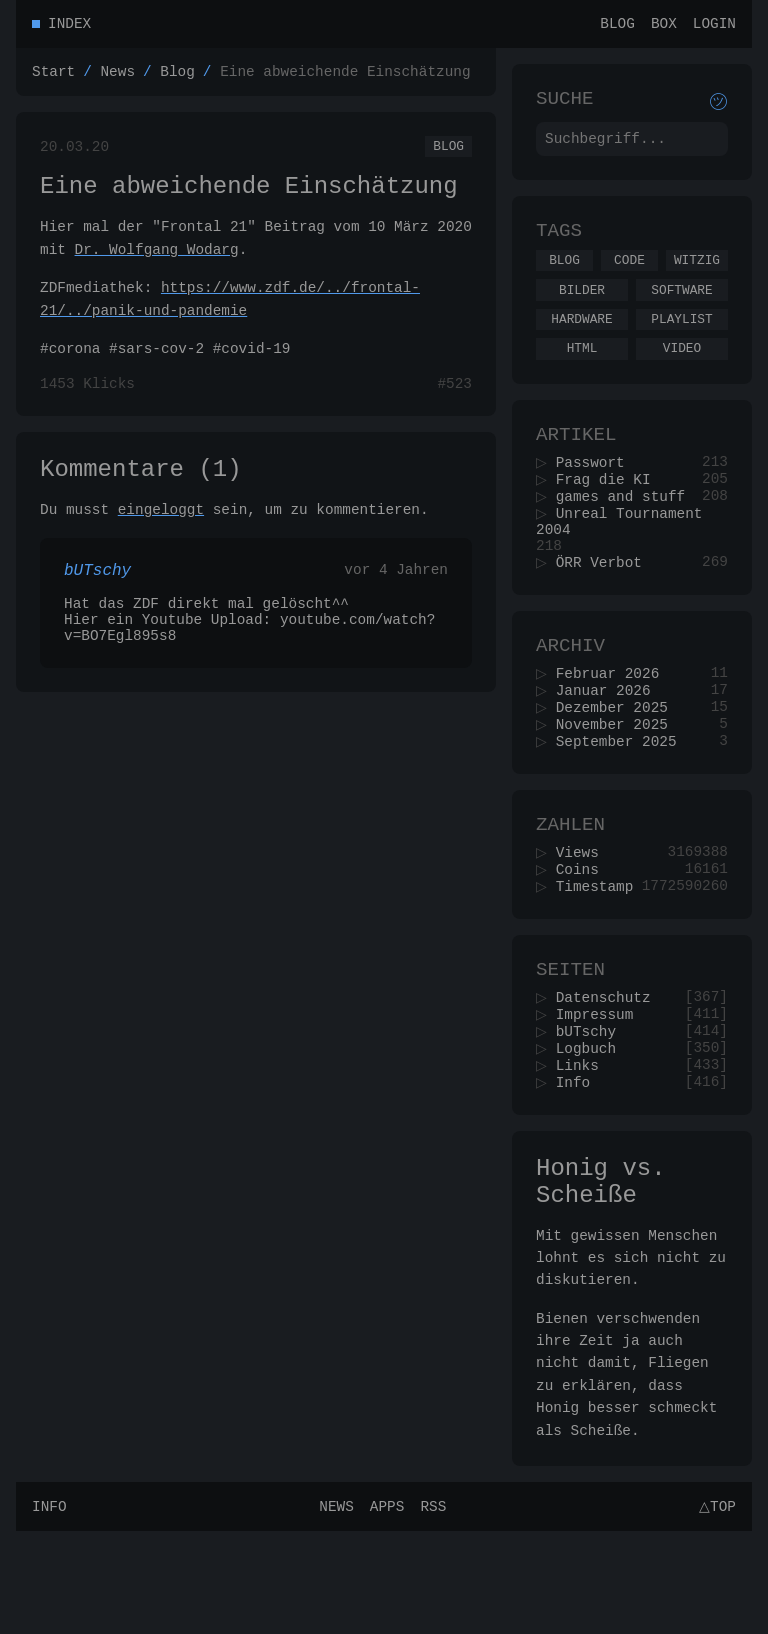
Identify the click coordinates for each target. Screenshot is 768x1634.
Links (583, 1151)
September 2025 (622, 801)
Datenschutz (609, 1075)
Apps (384, 1608)
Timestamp (601, 957)
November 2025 (618, 782)
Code (629, 275)
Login (714, 25)
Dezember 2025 (618, 763)
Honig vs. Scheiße (601, 1277)
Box (664, 25)
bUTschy (592, 1113)
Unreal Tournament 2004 (622, 560)
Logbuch (592, 1132)
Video (682, 372)
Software (681, 308)
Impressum (601, 1094)
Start (53, 76)
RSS (430, 1608)
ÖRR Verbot (605, 607)
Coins (583, 938)
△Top (714, 1608)
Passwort (596, 493)
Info (579, 1170)
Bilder (582, 308)
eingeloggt (161, 533)
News (117, 76)
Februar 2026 (614, 725)
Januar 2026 (609, 744)
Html (582, 372)
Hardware (581, 340)
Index (69, 25)
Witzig (697, 275)
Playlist (681, 340)
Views (583, 919)
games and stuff (627, 531)
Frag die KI (609, 512)
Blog (617, 25)
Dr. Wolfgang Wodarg (157, 264)
